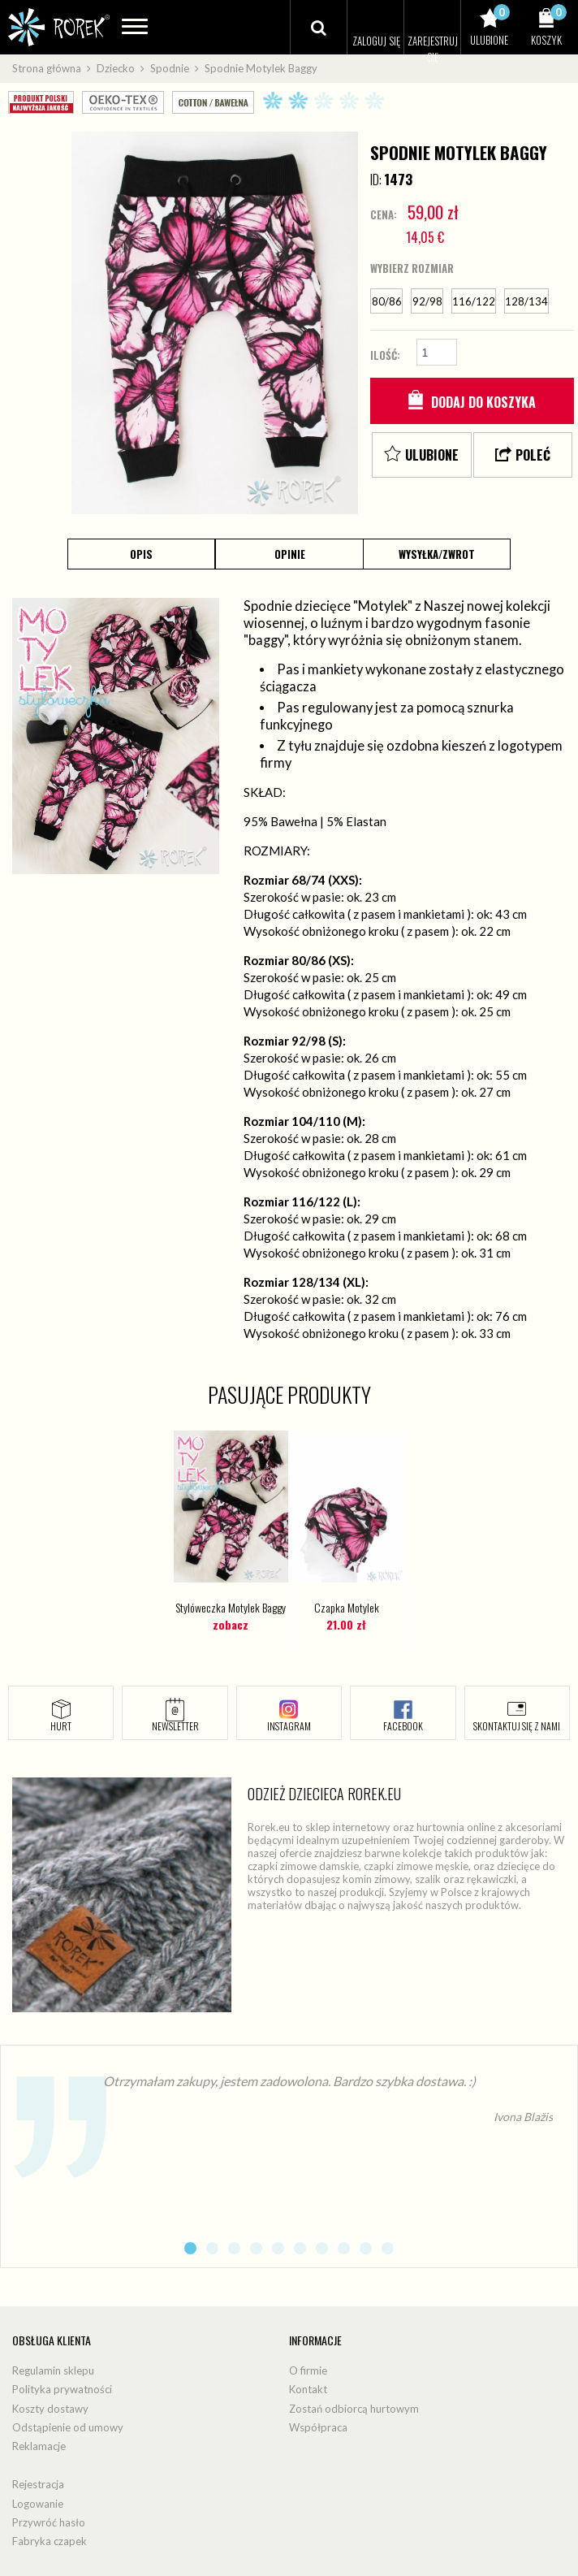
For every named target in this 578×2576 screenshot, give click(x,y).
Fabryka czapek (49, 2541)
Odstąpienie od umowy (67, 2427)
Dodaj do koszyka (483, 402)
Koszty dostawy (50, 2408)
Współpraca (318, 2427)
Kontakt (308, 2389)
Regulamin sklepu (53, 2370)
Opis (141, 554)
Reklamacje (39, 2446)
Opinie (289, 554)
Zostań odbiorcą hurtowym (354, 2408)
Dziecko (116, 68)
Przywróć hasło (48, 2522)
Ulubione (432, 455)
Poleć (532, 455)
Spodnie (169, 68)
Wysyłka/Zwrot (437, 554)
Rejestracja (38, 2484)
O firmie (308, 2370)
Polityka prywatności (62, 2389)
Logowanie (37, 2503)
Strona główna (46, 68)
